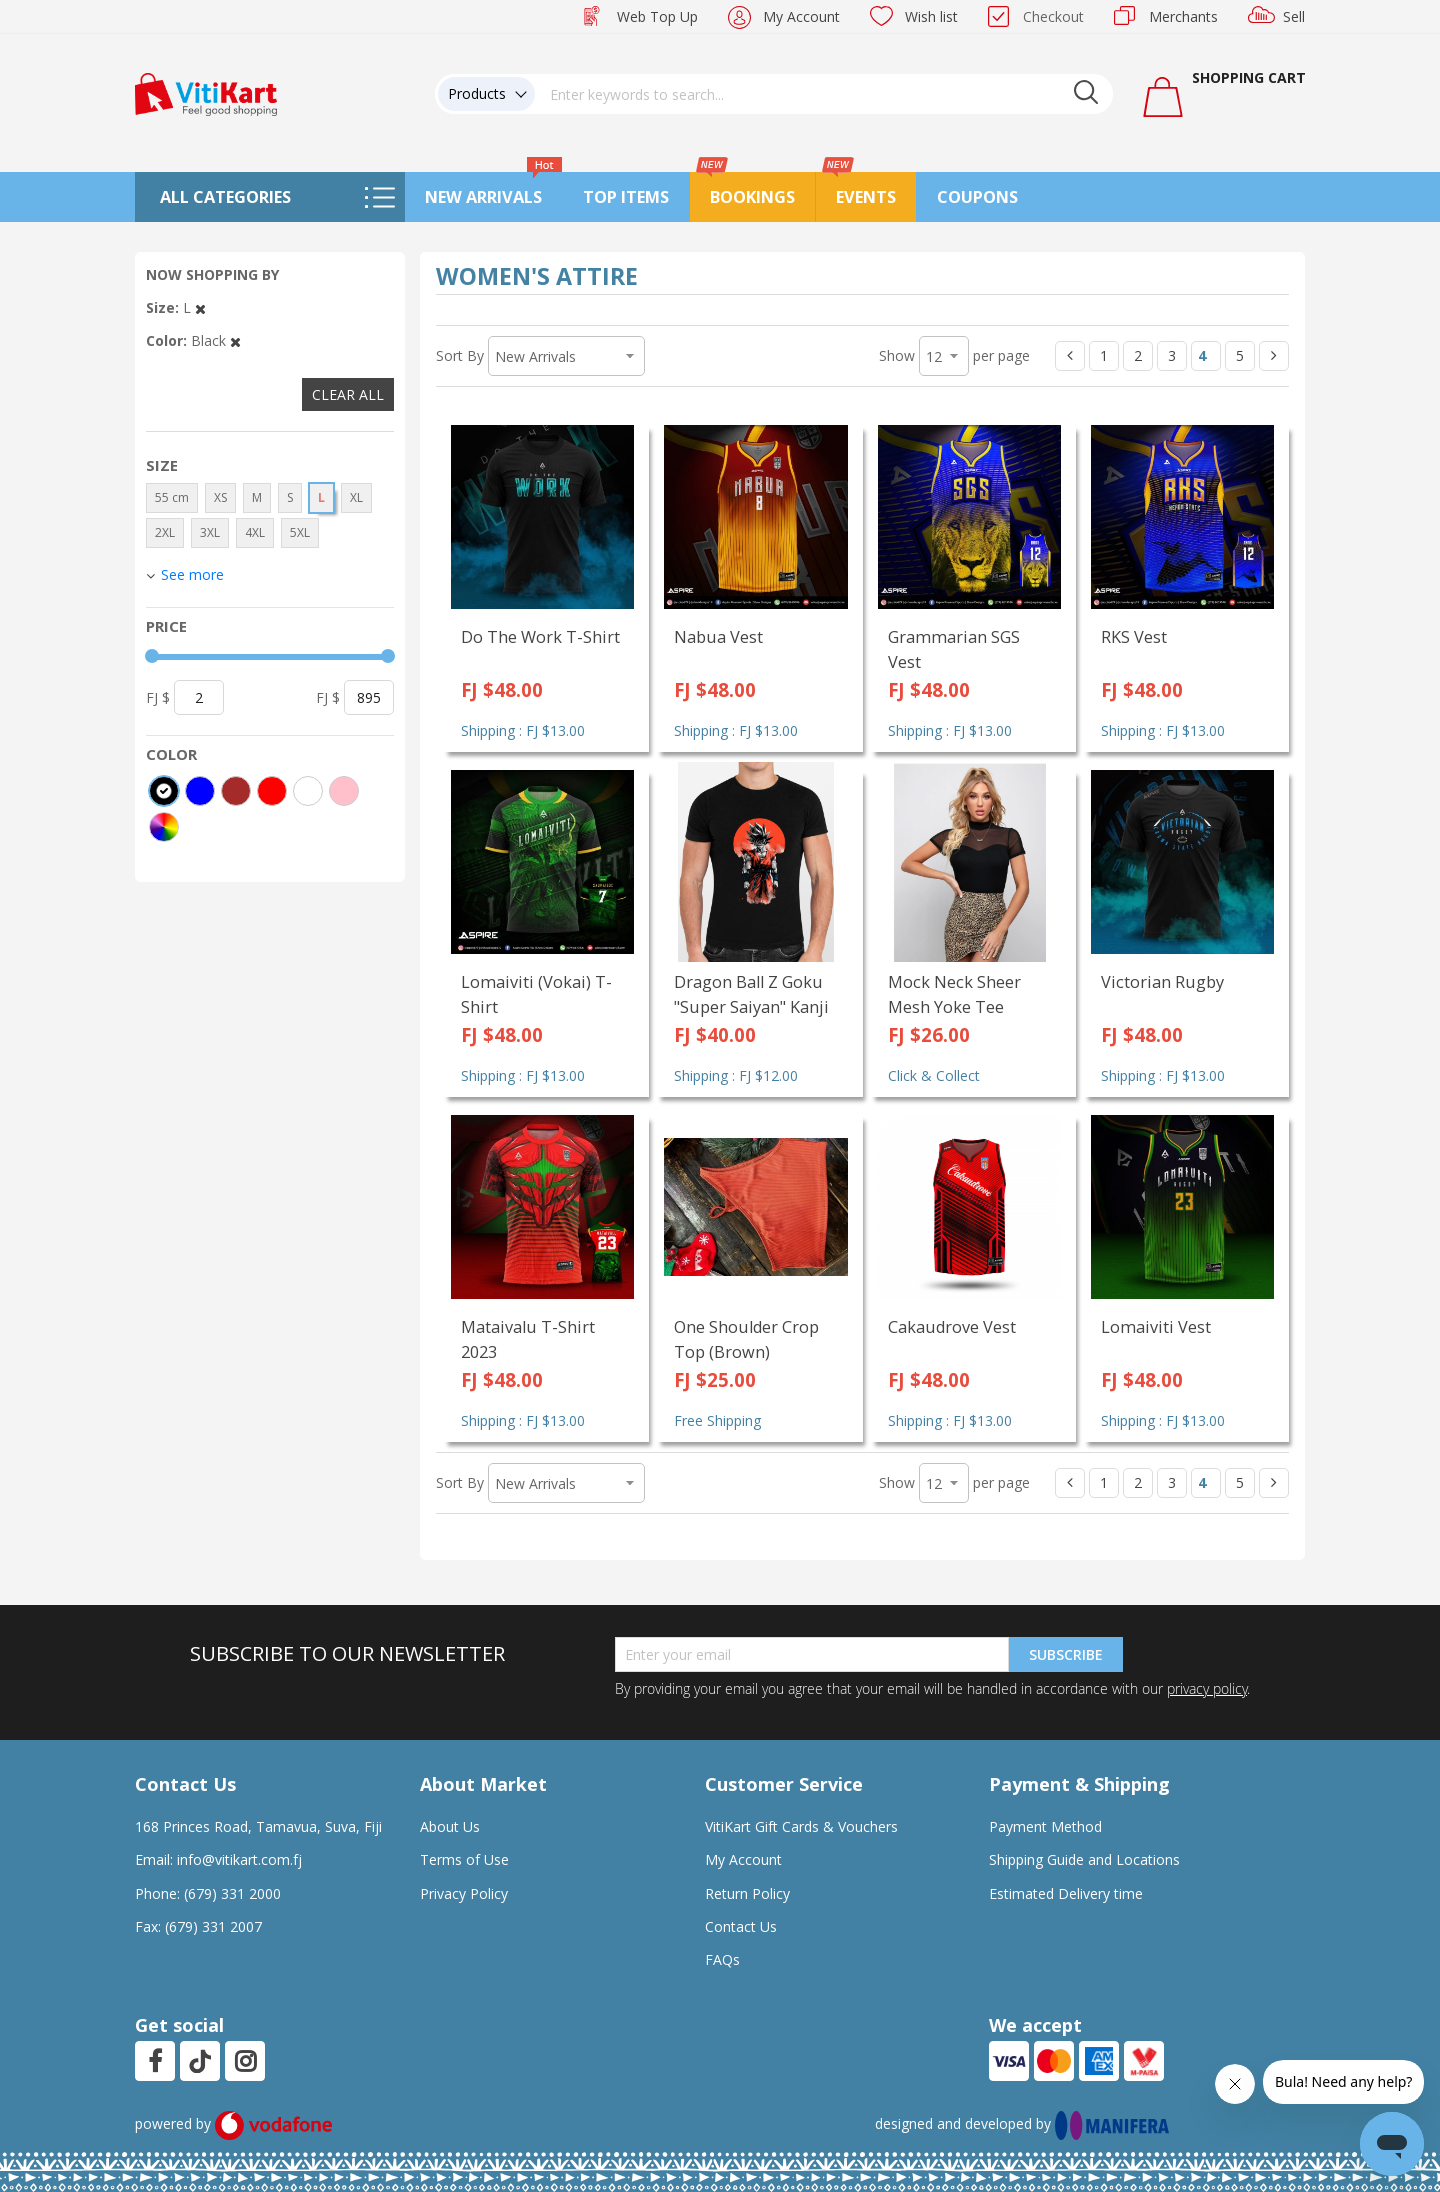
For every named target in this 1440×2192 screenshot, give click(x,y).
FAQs (722, 1959)
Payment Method (1045, 1826)
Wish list (931, 16)
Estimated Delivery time (1066, 1893)
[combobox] (824, 94)
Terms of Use (464, 1859)
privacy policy (1207, 1688)
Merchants (1183, 16)
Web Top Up (657, 16)
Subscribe (1066, 1654)
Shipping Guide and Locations (1084, 1859)
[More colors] (164, 827)
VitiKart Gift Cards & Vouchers (801, 1826)
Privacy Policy (464, 1893)
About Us (450, 1826)
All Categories (225, 197)
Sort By (460, 355)
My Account (801, 16)
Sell (1294, 16)
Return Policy (747, 1893)
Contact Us (741, 1926)
